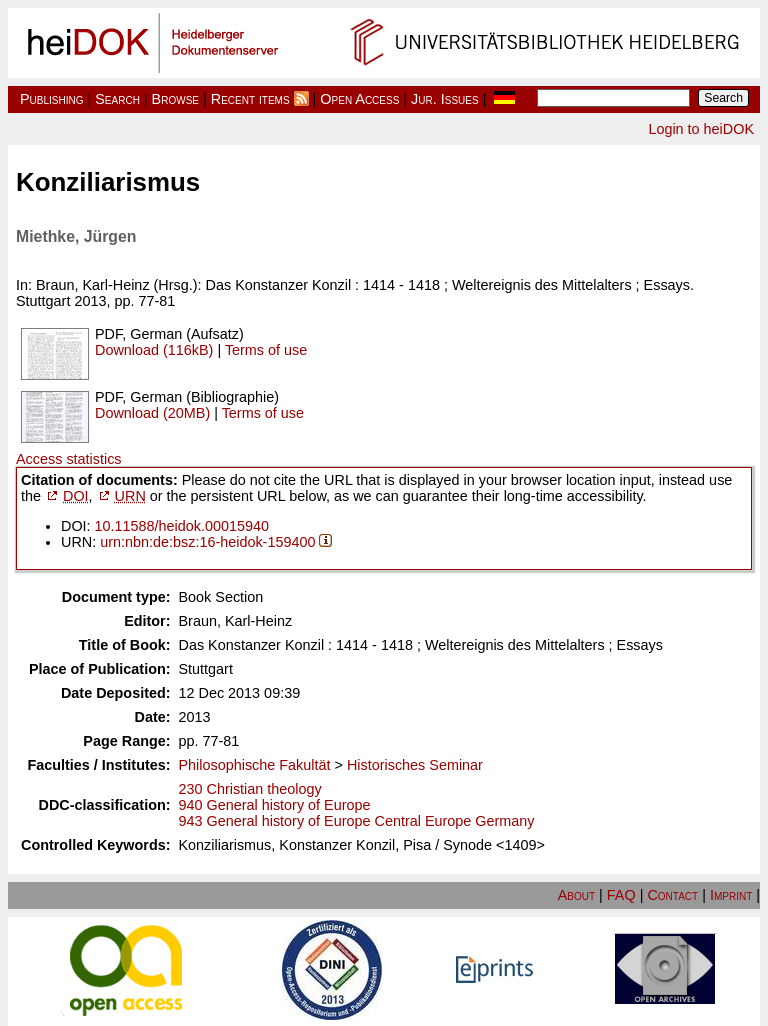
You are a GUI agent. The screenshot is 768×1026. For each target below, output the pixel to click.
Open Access (359, 99)
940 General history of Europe (275, 805)
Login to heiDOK (701, 129)
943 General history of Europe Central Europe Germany (357, 821)
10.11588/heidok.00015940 (182, 526)
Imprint (731, 895)
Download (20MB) (152, 413)
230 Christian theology (250, 789)
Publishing (52, 99)
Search (117, 99)
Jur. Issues (445, 99)
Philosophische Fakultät (255, 765)
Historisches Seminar (415, 765)
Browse (175, 99)
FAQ (621, 895)
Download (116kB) (154, 350)
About (576, 895)
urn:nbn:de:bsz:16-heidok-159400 (207, 542)
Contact (672, 895)
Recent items (250, 99)
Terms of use (266, 350)
